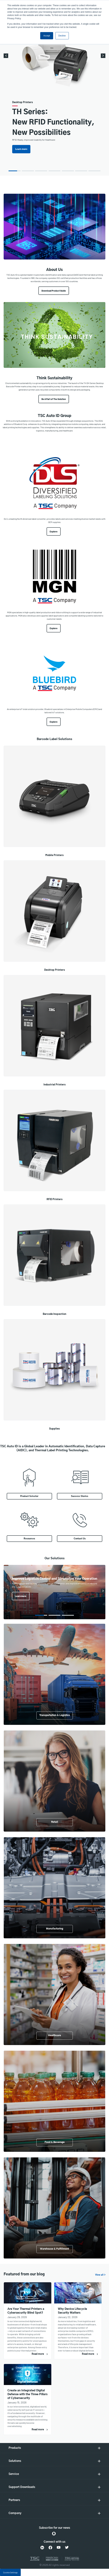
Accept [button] (46, 35)
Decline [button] (62, 35)
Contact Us (80, 1539)
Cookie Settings (10, 2572)
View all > (100, 2275)
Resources (29, 1539)
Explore (54, 531)
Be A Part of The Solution (53, 399)
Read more (38, 2353)
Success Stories (79, 1496)
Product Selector (29, 1496)
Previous (6, 55)
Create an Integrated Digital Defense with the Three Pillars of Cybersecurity (27, 2394)
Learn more (21, 149)
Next (103, 55)
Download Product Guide (53, 290)
